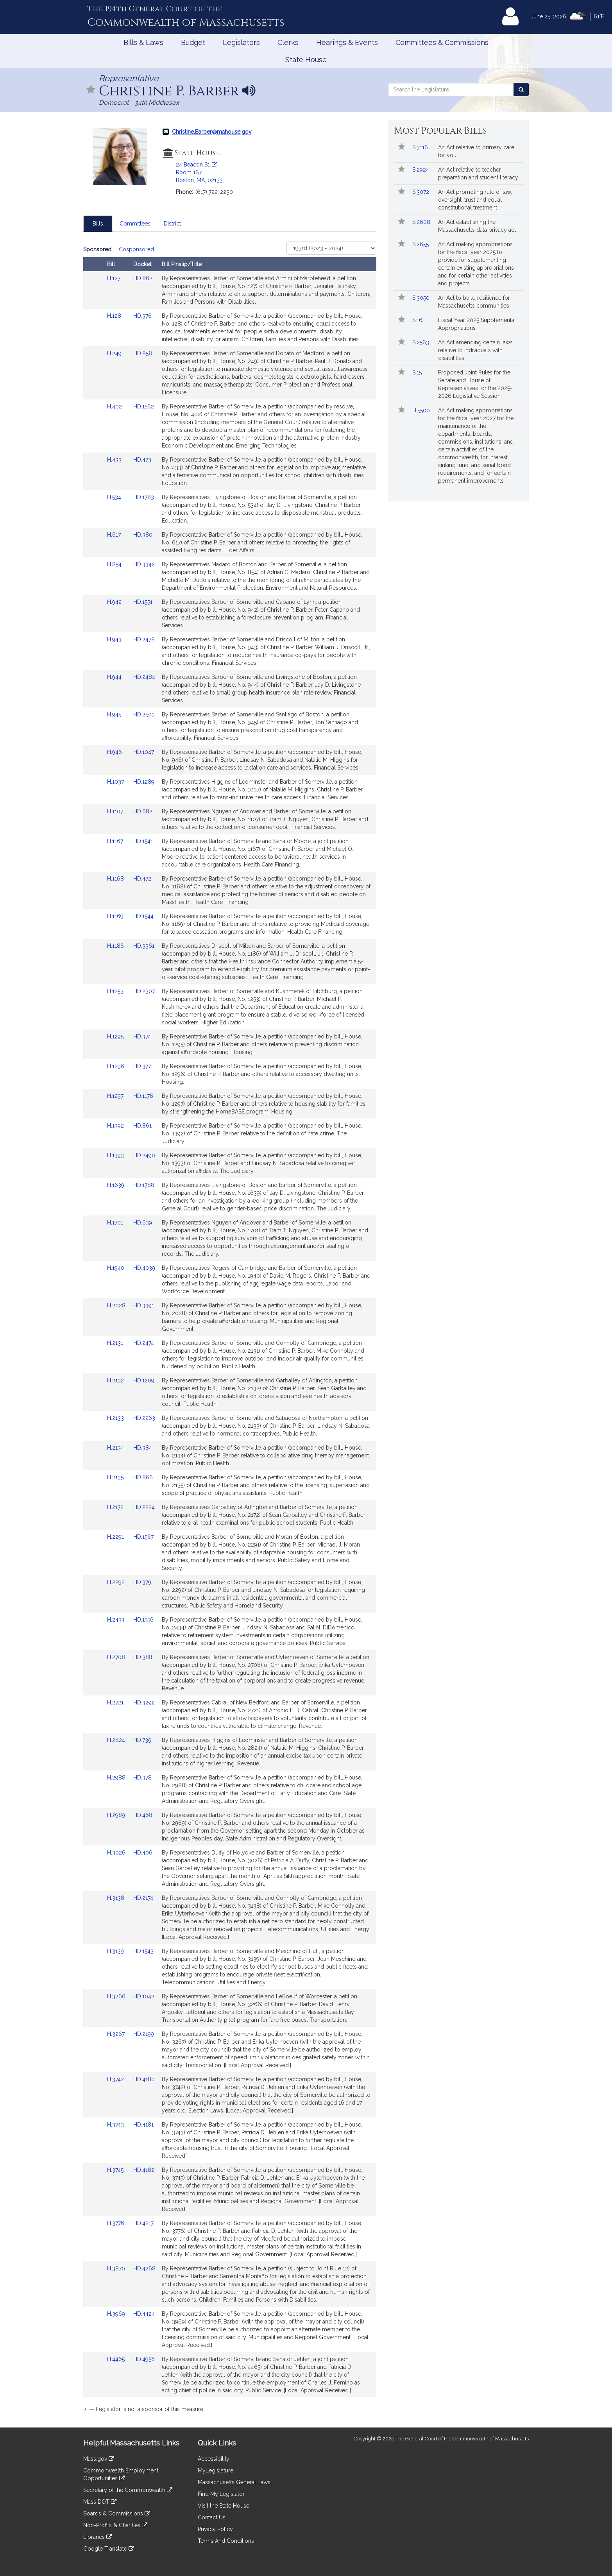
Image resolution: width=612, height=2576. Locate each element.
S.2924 (421, 169)
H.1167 (116, 841)
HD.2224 (144, 1507)
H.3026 (117, 1852)
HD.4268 (144, 2268)
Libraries (97, 2537)
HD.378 (142, 1777)
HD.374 (142, 1036)
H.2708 (117, 1657)
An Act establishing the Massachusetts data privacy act (477, 226)
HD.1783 (143, 497)
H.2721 (116, 1702)
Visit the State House (223, 2506)
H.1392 (116, 1125)
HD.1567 (143, 1537)
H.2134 (116, 1448)
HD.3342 (144, 564)
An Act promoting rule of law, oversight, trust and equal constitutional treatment (475, 200)
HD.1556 (143, 1619)
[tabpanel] (229, 1331)
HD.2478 (144, 639)
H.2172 (116, 1507)
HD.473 (142, 459)
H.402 (115, 406)
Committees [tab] (135, 223)
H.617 (114, 535)
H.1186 (116, 946)
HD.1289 (143, 782)
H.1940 (116, 1268)
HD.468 (142, 1815)
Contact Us (211, 2517)
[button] (91, 90)
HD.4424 (144, 2314)
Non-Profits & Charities (115, 2525)
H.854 (115, 564)
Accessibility (213, 2459)
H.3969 (117, 2314)
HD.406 (142, 1852)
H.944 (115, 677)
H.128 (115, 316)
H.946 (115, 752)
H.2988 (117, 1777)
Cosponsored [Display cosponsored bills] (136, 249)
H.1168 (116, 878)
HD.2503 (144, 714)
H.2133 (116, 1418)
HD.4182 (143, 2170)
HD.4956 (144, 2359)
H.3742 (116, 2079)
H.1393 (116, 1155)
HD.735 (142, 1740)
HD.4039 (144, 1268)
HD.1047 (143, 752)
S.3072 (421, 192)
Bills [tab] (98, 223)
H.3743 (116, 2124)
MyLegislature (215, 2470)
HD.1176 (143, 1096)
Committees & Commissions (442, 42)
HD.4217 (143, 2223)
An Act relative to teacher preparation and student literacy (478, 173)
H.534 (115, 497)
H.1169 (116, 916)
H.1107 (116, 811)
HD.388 (142, 1657)
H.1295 (116, 1036)
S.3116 (420, 147)
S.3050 (421, 298)
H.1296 (116, 1066)
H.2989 (117, 1815)
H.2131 (116, 1343)
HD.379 (142, 1582)
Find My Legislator (221, 2494)
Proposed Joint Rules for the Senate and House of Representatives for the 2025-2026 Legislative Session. (475, 384)
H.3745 (116, 2170)
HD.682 (142, 811)
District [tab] (172, 223)
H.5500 (421, 410)
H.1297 (116, 1096)
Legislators (241, 42)
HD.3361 (143, 946)
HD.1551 (142, 602)
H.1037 (116, 782)
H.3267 (116, 2034)
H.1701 (116, 1222)
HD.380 (142, 535)
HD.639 (142, 1222)
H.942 (115, 602)
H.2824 (117, 1740)
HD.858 (142, 353)
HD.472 (142, 878)
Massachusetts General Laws (234, 2482)
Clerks (288, 42)
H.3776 (116, 2223)
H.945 (115, 714)
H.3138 (116, 1898)
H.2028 (117, 1305)
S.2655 (421, 244)
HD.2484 (144, 677)
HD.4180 (144, 2079)
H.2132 (116, 1380)
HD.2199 (143, 2034)
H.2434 (116, 1619)
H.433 (115, 459)
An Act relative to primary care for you (476, 151)
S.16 (418, 320)
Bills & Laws (143, 42)
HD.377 (142, 1066)
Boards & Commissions (116, 2513)
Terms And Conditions (226, 2541)
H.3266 (117, 1996)
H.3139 (116, 1951)
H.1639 (116, 1185)
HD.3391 (143, 1305)
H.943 (115, 639)
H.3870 (117, 2268)
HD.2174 (143, 1898)
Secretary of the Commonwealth (127, 2490)
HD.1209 (143, 1380)
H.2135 (116, 1477)
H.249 (115, 353)
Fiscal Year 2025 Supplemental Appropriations (477, 324)
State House (306, 59)
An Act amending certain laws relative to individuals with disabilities (475, 350)
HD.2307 (144, 991)
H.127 (114, 278)
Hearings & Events (347, 42)
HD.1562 (143, 406)
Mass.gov (98, 2459)
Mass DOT (99, 2502)
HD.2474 (143, 1343)
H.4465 (116, 2359)
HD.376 (142, 316)
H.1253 (116, 991)
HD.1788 (143, 1185)
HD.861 (142, 1125)
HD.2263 (144, 1418)
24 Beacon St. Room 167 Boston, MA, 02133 (199, 172)
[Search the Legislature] (521, 89)
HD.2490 (144, 1155)
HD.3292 (144, 1702)
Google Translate (108, 2549)
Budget (193, 42)
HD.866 (143, 1477)
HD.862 (142, 278)
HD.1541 (143, 841)
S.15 (417, 372)
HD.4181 (143, 2124)
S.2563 (421, 342)
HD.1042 (143, 1996)
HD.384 (142, 1448)
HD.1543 (143, 1951)
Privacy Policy (215, 2529)
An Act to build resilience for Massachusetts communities (474, 302)
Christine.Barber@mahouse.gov (211, 132)
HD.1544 (143, 916)
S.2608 (422, 222)
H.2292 (116, 1582)
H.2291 (116, 1537)
